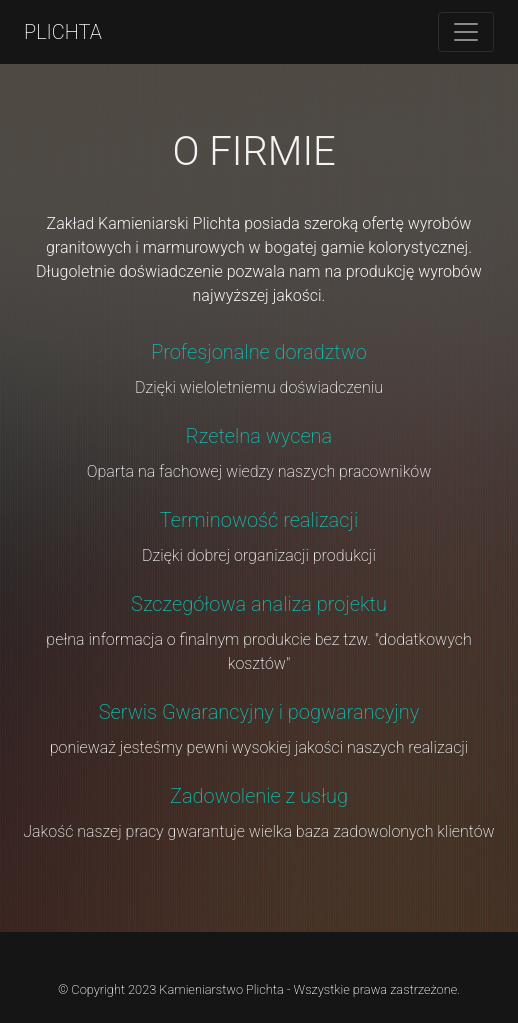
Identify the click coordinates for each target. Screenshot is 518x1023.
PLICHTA (63, 32)
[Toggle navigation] (466, 32)
